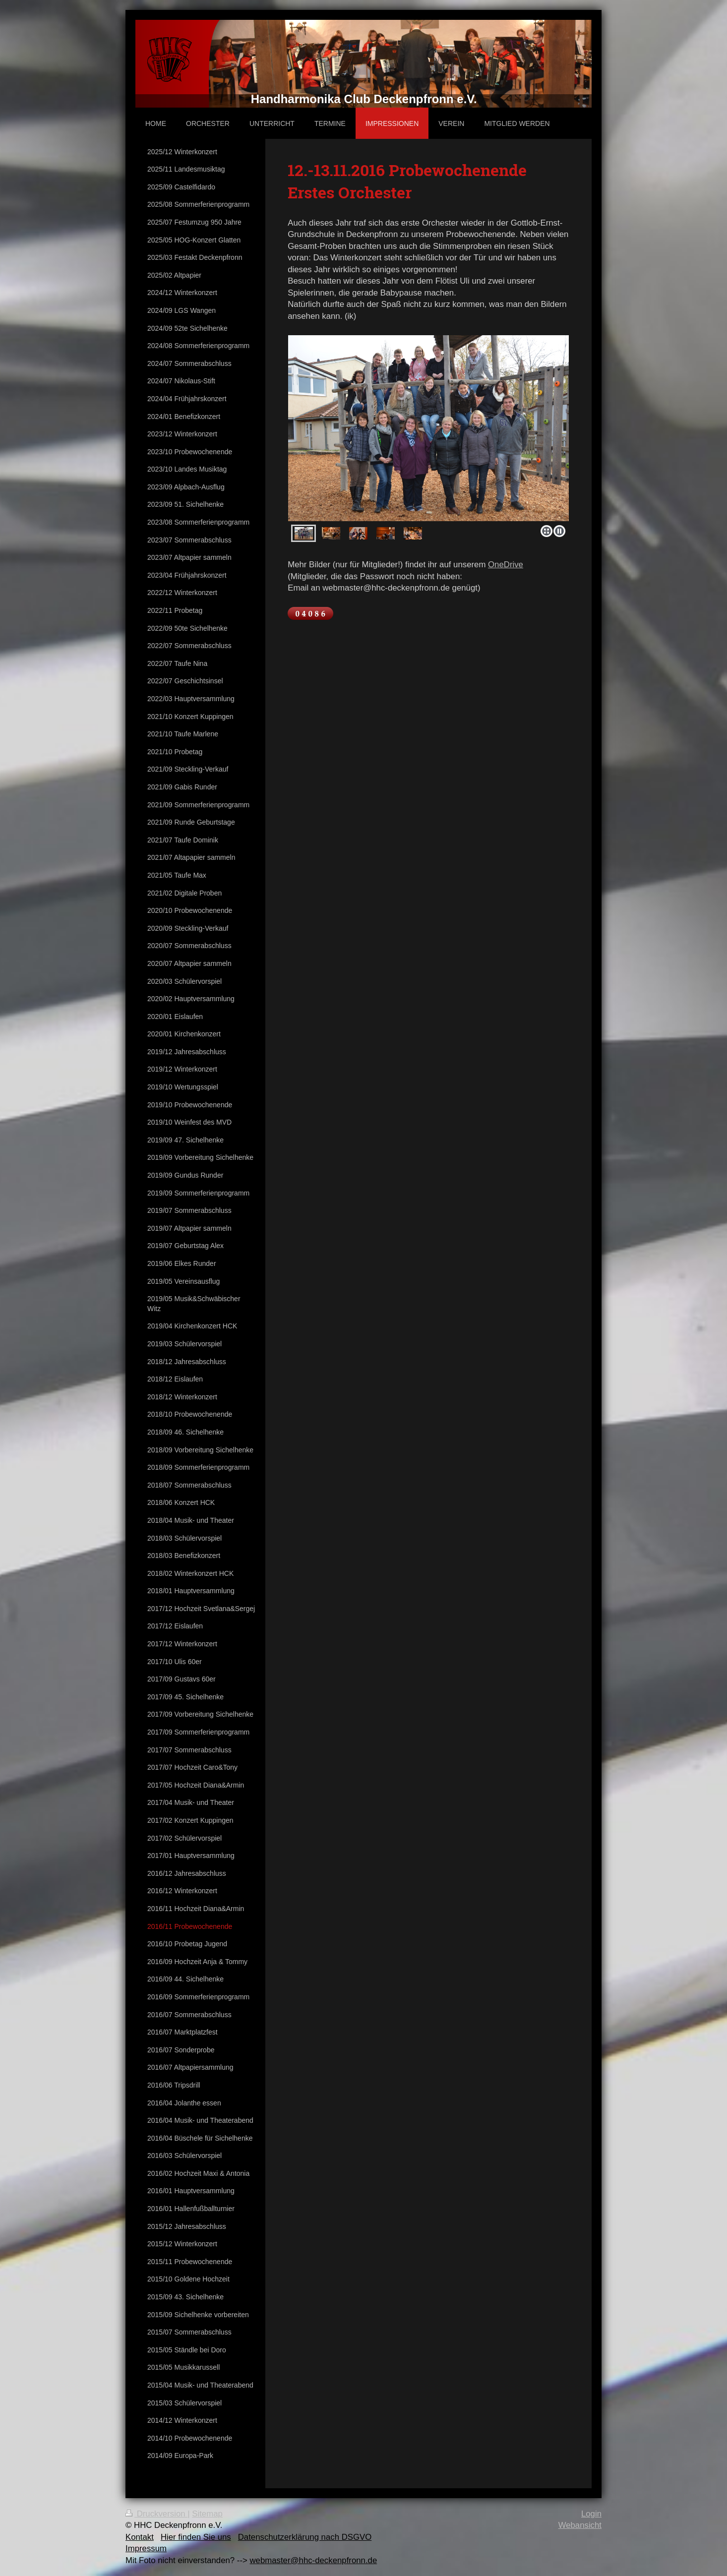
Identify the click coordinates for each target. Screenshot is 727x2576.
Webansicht (580, 2525)
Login (591, 2513)
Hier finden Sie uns (196, 2537)
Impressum (146, 2548)
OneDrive (505, 564)
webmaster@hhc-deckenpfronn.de (313, 2560)
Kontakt (139, 2537)
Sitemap (207, 2513)
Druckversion (156, 2513)
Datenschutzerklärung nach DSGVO (305, 2537)
